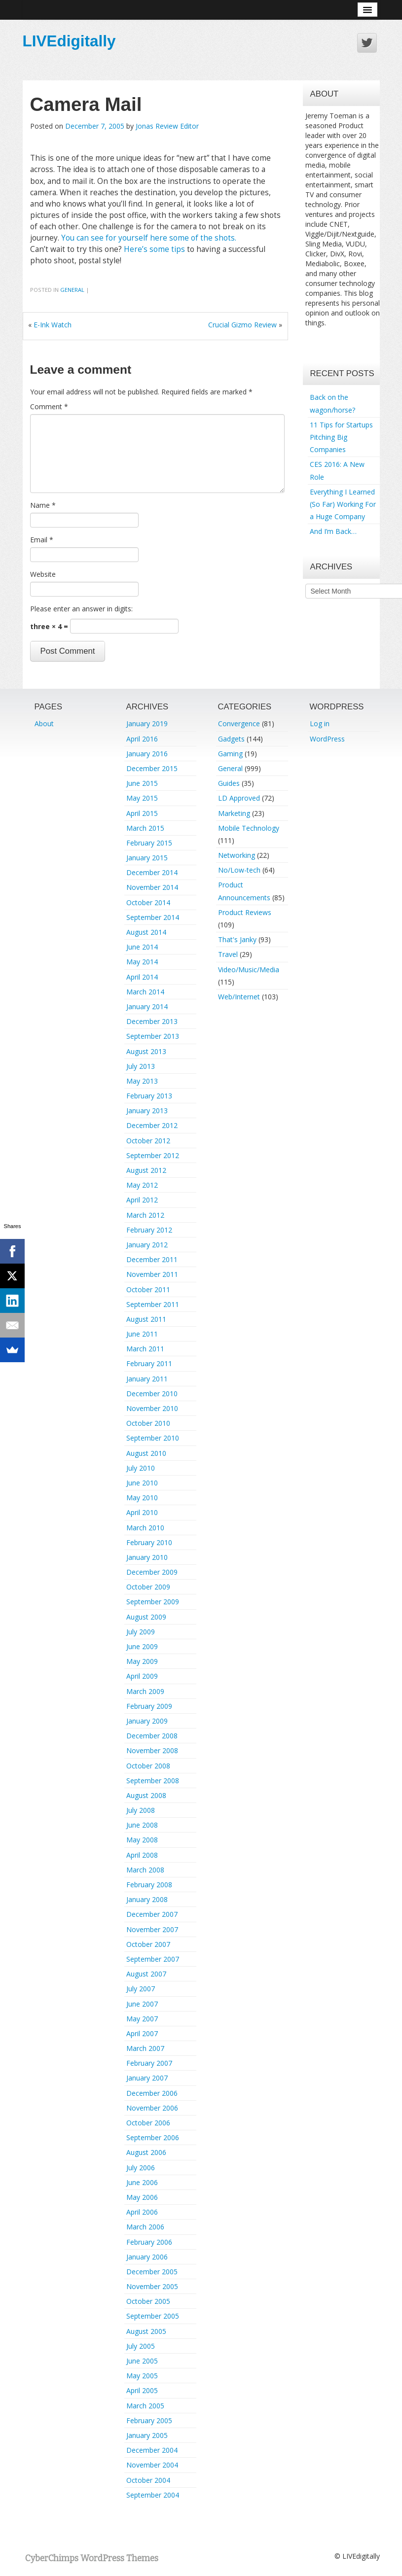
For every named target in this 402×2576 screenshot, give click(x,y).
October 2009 (148, 1586)
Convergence (239, 723)
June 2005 (142, 2360)
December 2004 (152, 2450)
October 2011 (148, 1289)
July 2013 (140, 1066)
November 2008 (152, 1750)
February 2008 (149, 1884)
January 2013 (147, 1110)
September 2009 (152, 1601)
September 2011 (152, 1304)
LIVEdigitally (69, 41)
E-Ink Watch (53, 324)
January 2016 (147, 753)
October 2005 (148, 2301)
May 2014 (142, 961)
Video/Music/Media (248, 969)
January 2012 (147, 1244)
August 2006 (146, 2152)
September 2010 (152, 1438)
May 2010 (142, 1497)
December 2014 (152, 872)
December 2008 (152, 1735)
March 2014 (145, 991)
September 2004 (152, 2495)
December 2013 (152, 1021)
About (44, 723)
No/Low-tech (239, 870)
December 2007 (152, 1914)
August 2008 (146, 1795)
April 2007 (142, 2033)
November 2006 (152, 2108)
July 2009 (140, 1631)
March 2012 (145, 1215)
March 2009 (145, 1691)
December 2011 (152, 1259)
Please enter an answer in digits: (81, 608)
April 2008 (142, 1855)
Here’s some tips (154, 249)
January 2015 (147, 857)
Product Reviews (244, 912)
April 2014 (142, 977)
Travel (228, 954)
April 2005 (142, 2390)
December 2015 (152, 768)
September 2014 (152, 917)
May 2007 (142, 2018)
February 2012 (149, 1230)
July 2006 (140, 2167)
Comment (49, 406)
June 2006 (142, 2182)
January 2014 (147, 1006)
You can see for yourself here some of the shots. (148, 238)
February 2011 (149, 1363)
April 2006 (142, 2212)
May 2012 (142, 1185)
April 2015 (142, 813)
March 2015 (145, 828)
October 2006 (148, 2122)
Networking (236, 855)
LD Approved (239, 798)
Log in (319, 723)
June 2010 (142, 1482)
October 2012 (148, 1140)
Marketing (234, 813)
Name (43, 505)
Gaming (230, 753)
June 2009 (142, 1646)
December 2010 (152, 1393)
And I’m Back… (333, 531)
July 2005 (140, 2346)
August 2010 (146, 1453)
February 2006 (149, 2242)
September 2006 (152, 2137)
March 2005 (145, 2405)
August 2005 (146, 2331)
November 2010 (152, 1408)
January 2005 (147, 2435)
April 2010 (142, 1512)
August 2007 (146, 1973)
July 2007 (140, 1988)
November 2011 (152, 1274)
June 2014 (142, 947)
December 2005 (152, 2271)
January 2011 (147, 1378)
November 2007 (152, 1929)
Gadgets (231, 738)
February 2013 (149, 1095)
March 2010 (145, 1527)
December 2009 (152, 1572)
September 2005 (152, 2316)
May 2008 (142, 1839)
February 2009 (149, 1706)
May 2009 (142, 1661)
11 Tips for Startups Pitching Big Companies (341, 437)
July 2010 (140, 1468)
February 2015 (149, 842)
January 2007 (147, 2077)
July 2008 (140, 1810)
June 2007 (142, 2004)
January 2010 (147, 1557)
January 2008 (147, 1899)
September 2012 (152, 1155)
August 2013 (146, 1051)
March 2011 (145, 1348)
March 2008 (145, 1869)
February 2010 (149, 1542)
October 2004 (148, 2480)
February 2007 (149, 2063)
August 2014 (146, 932)
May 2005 (142, 2375)
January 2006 (147, 2256)
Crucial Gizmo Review (242, 324)
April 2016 (142, 738)
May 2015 (142, 798)
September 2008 (152, 1780)
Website (43, 574)
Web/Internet (239, 996)
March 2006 (145, 2226)
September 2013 (152, 1036)
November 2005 (152, 2286)
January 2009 (147, 1721)
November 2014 (152, 887)
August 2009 (146, 1617)
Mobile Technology (248, 828)
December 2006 (152, 2093)
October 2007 (148, 1944)
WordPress (327, 738)
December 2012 (152, 1125)
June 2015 (142, 783)
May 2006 (142, 2197)
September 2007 (152, 1959)
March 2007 (145, 2048)
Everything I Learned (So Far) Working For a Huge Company (343, 504)
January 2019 (147, 723)
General (72, 289)
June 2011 (142, 1334)
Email (41, 539)
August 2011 (146, 1319)
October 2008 (148, 1765)
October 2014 (148, 902)
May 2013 (142, 1081)
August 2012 (146, 1170)
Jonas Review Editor (167, 126)
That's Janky (237, 939)
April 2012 (142, 1199)
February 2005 (149, 2420)
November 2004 (152, 2465)
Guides (229, 783)
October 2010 (148, 1423)
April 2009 (142, 1676)
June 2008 (142, 1825)
